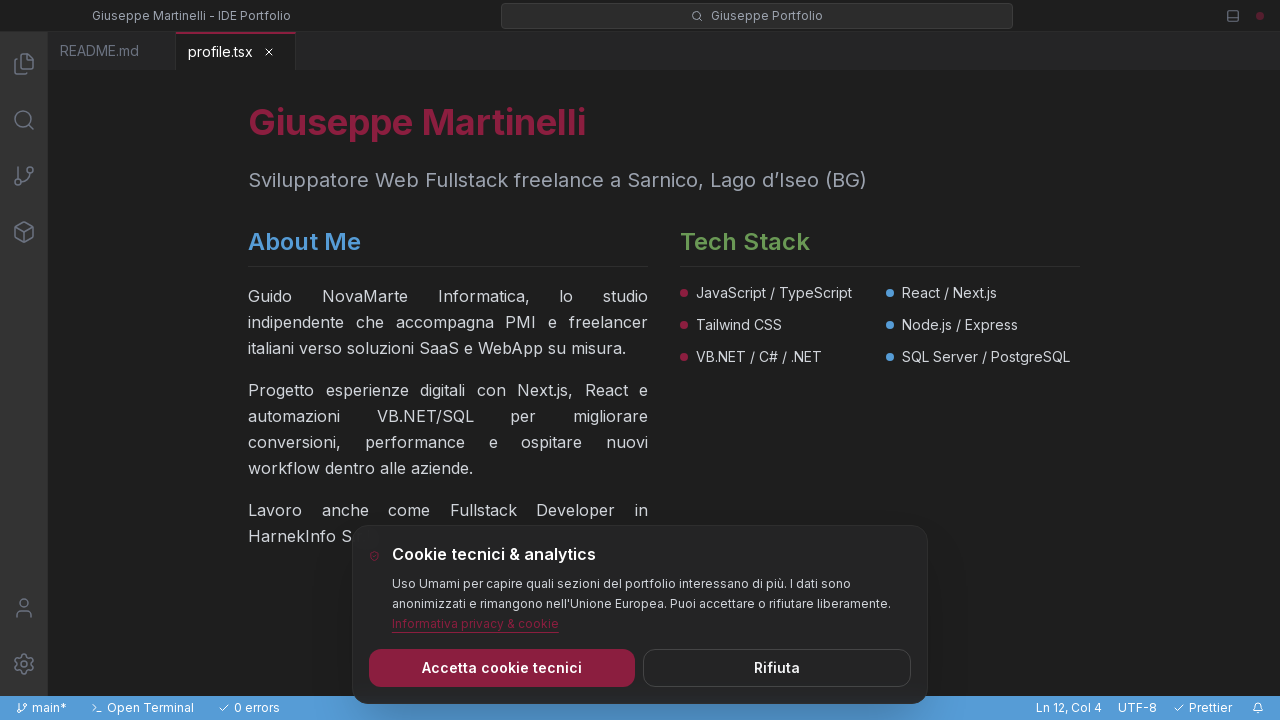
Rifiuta (777, 667)
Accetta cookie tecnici (502, 667)
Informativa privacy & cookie (475, 623)
